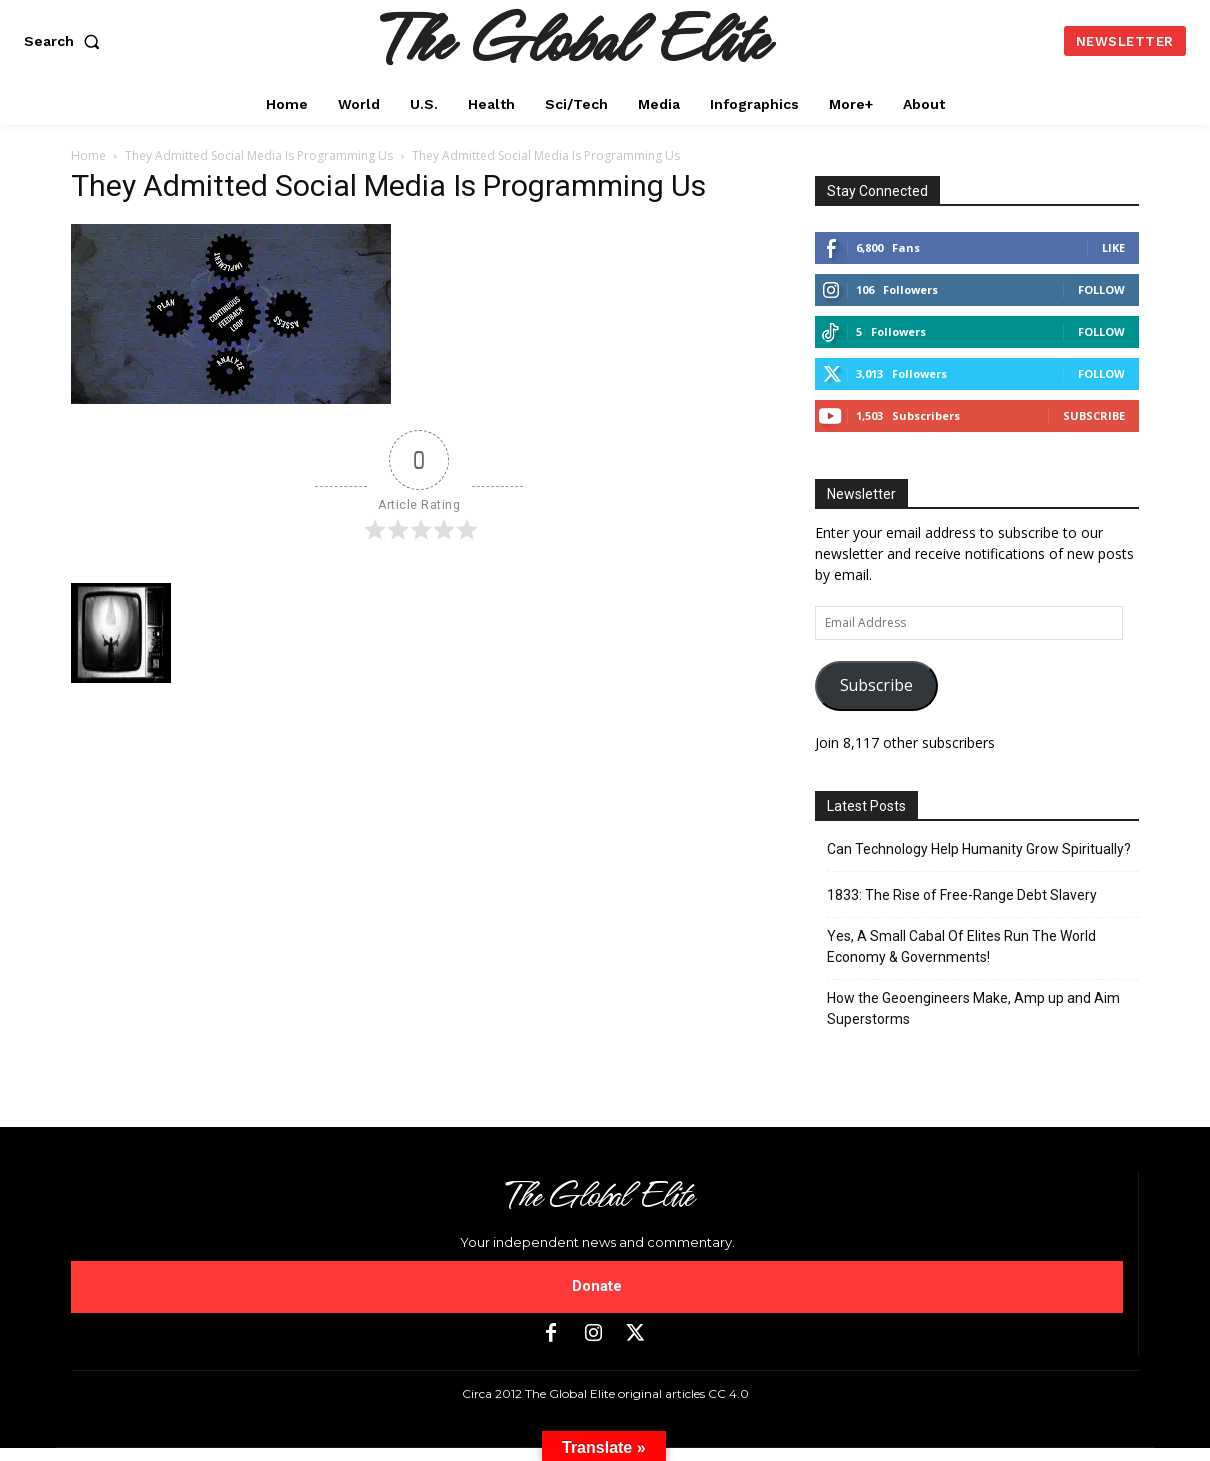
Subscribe (1094, 415)
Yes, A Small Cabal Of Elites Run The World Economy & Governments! (961, 946)
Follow (1101, 289)
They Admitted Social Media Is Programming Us (259, 155)
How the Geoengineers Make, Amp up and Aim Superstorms (973, 1008)
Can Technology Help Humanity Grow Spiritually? (979, 849)
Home (88, 155)
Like (1113, 247)
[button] (66, 41)
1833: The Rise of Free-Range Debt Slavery (962, 895)
